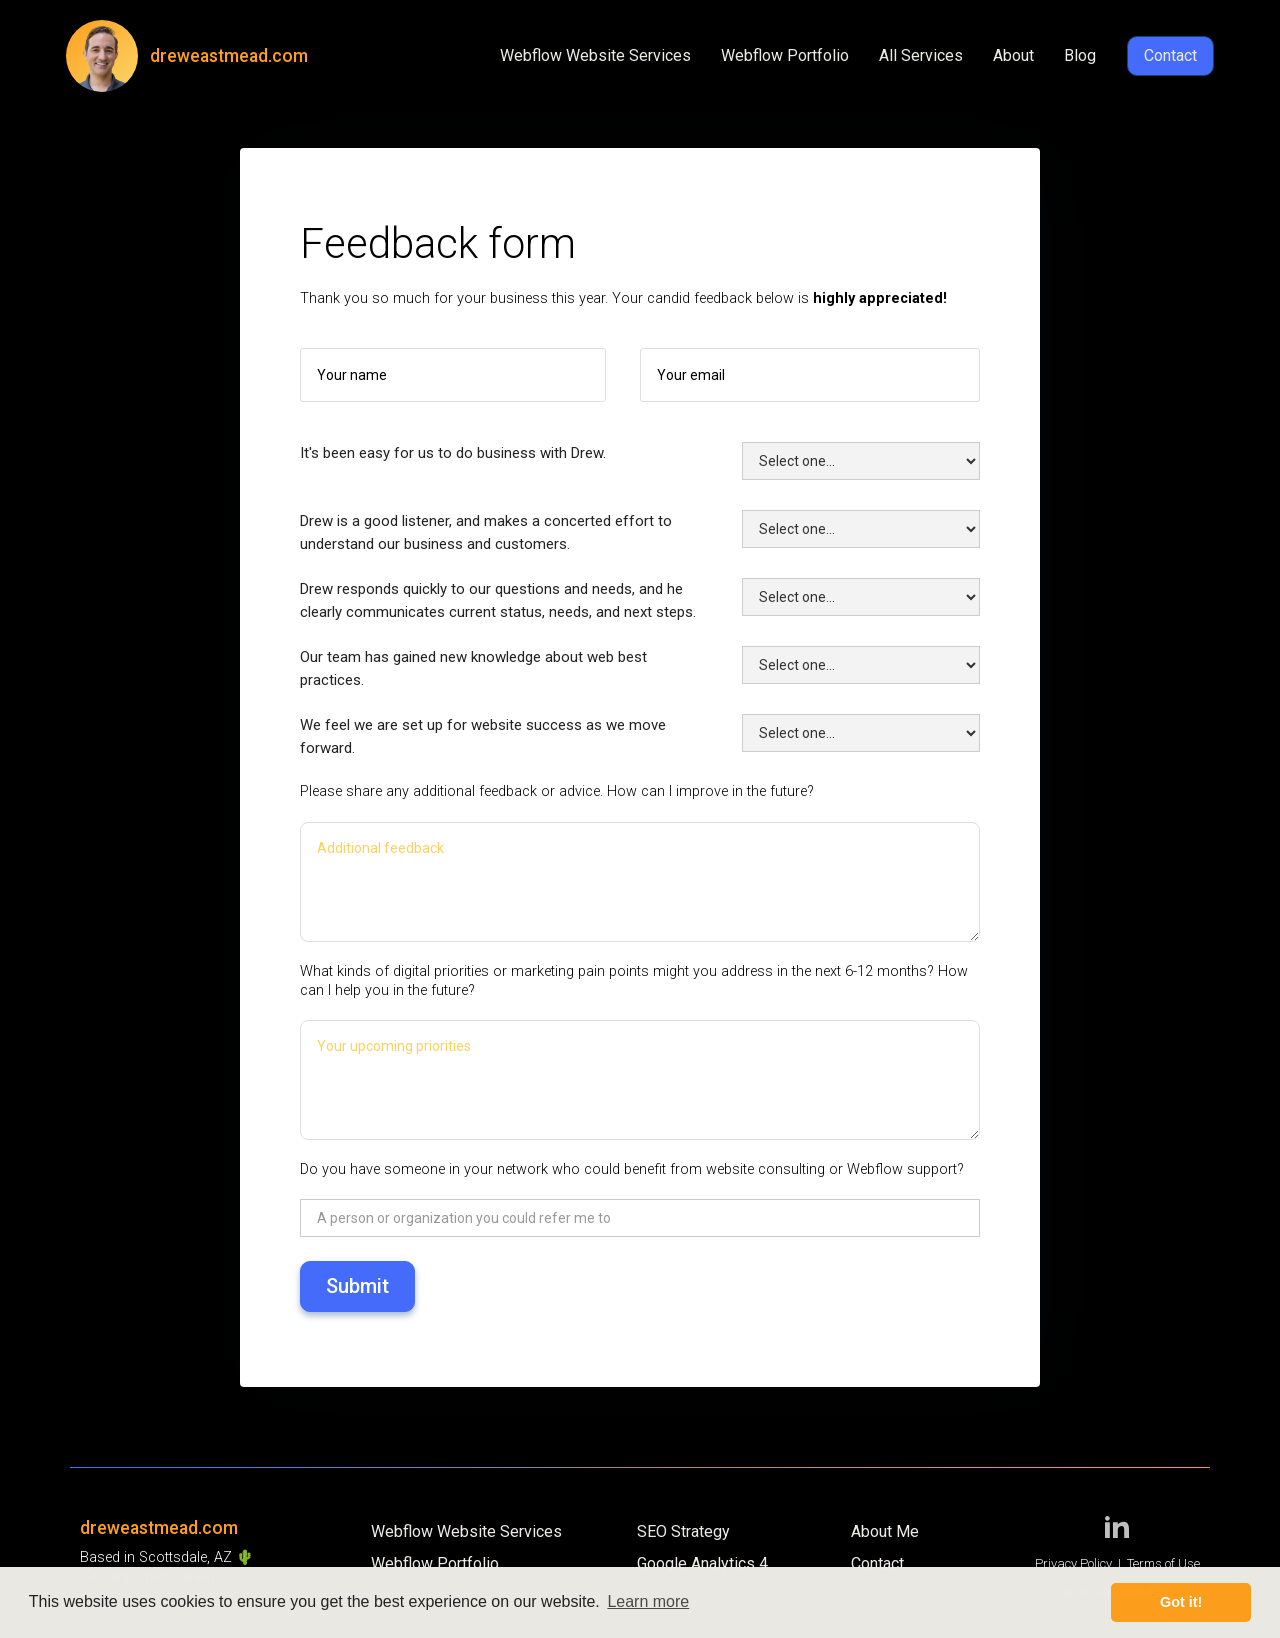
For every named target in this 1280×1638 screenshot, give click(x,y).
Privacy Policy (1073, 1563)
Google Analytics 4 (702, 1563)
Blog (1080, 55)
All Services (921, 55)
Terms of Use (1163, 1563)
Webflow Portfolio (785, 55)
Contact (1170, 55)
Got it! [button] (1181, 1602)
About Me (885, 1531)
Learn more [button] (648, 1601)
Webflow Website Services (595, 55)
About (1013, 55)
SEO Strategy (683, 1531)
